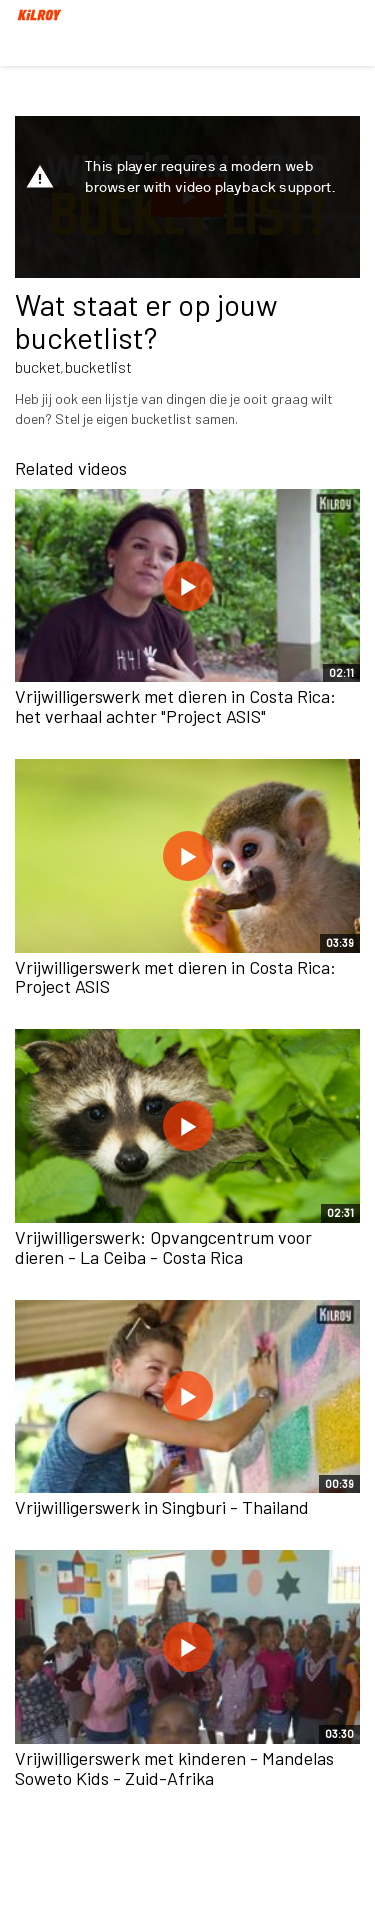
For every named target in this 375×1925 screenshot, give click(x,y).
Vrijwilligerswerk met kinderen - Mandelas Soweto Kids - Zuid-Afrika (174, 1768)
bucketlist (98, 366)
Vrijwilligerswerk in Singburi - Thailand (162, 1507)
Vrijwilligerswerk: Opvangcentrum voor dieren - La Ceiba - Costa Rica (163, 1247)
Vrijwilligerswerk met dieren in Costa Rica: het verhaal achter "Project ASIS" (175, 706)
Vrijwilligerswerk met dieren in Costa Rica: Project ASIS (175, 977)
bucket (38, 366)
